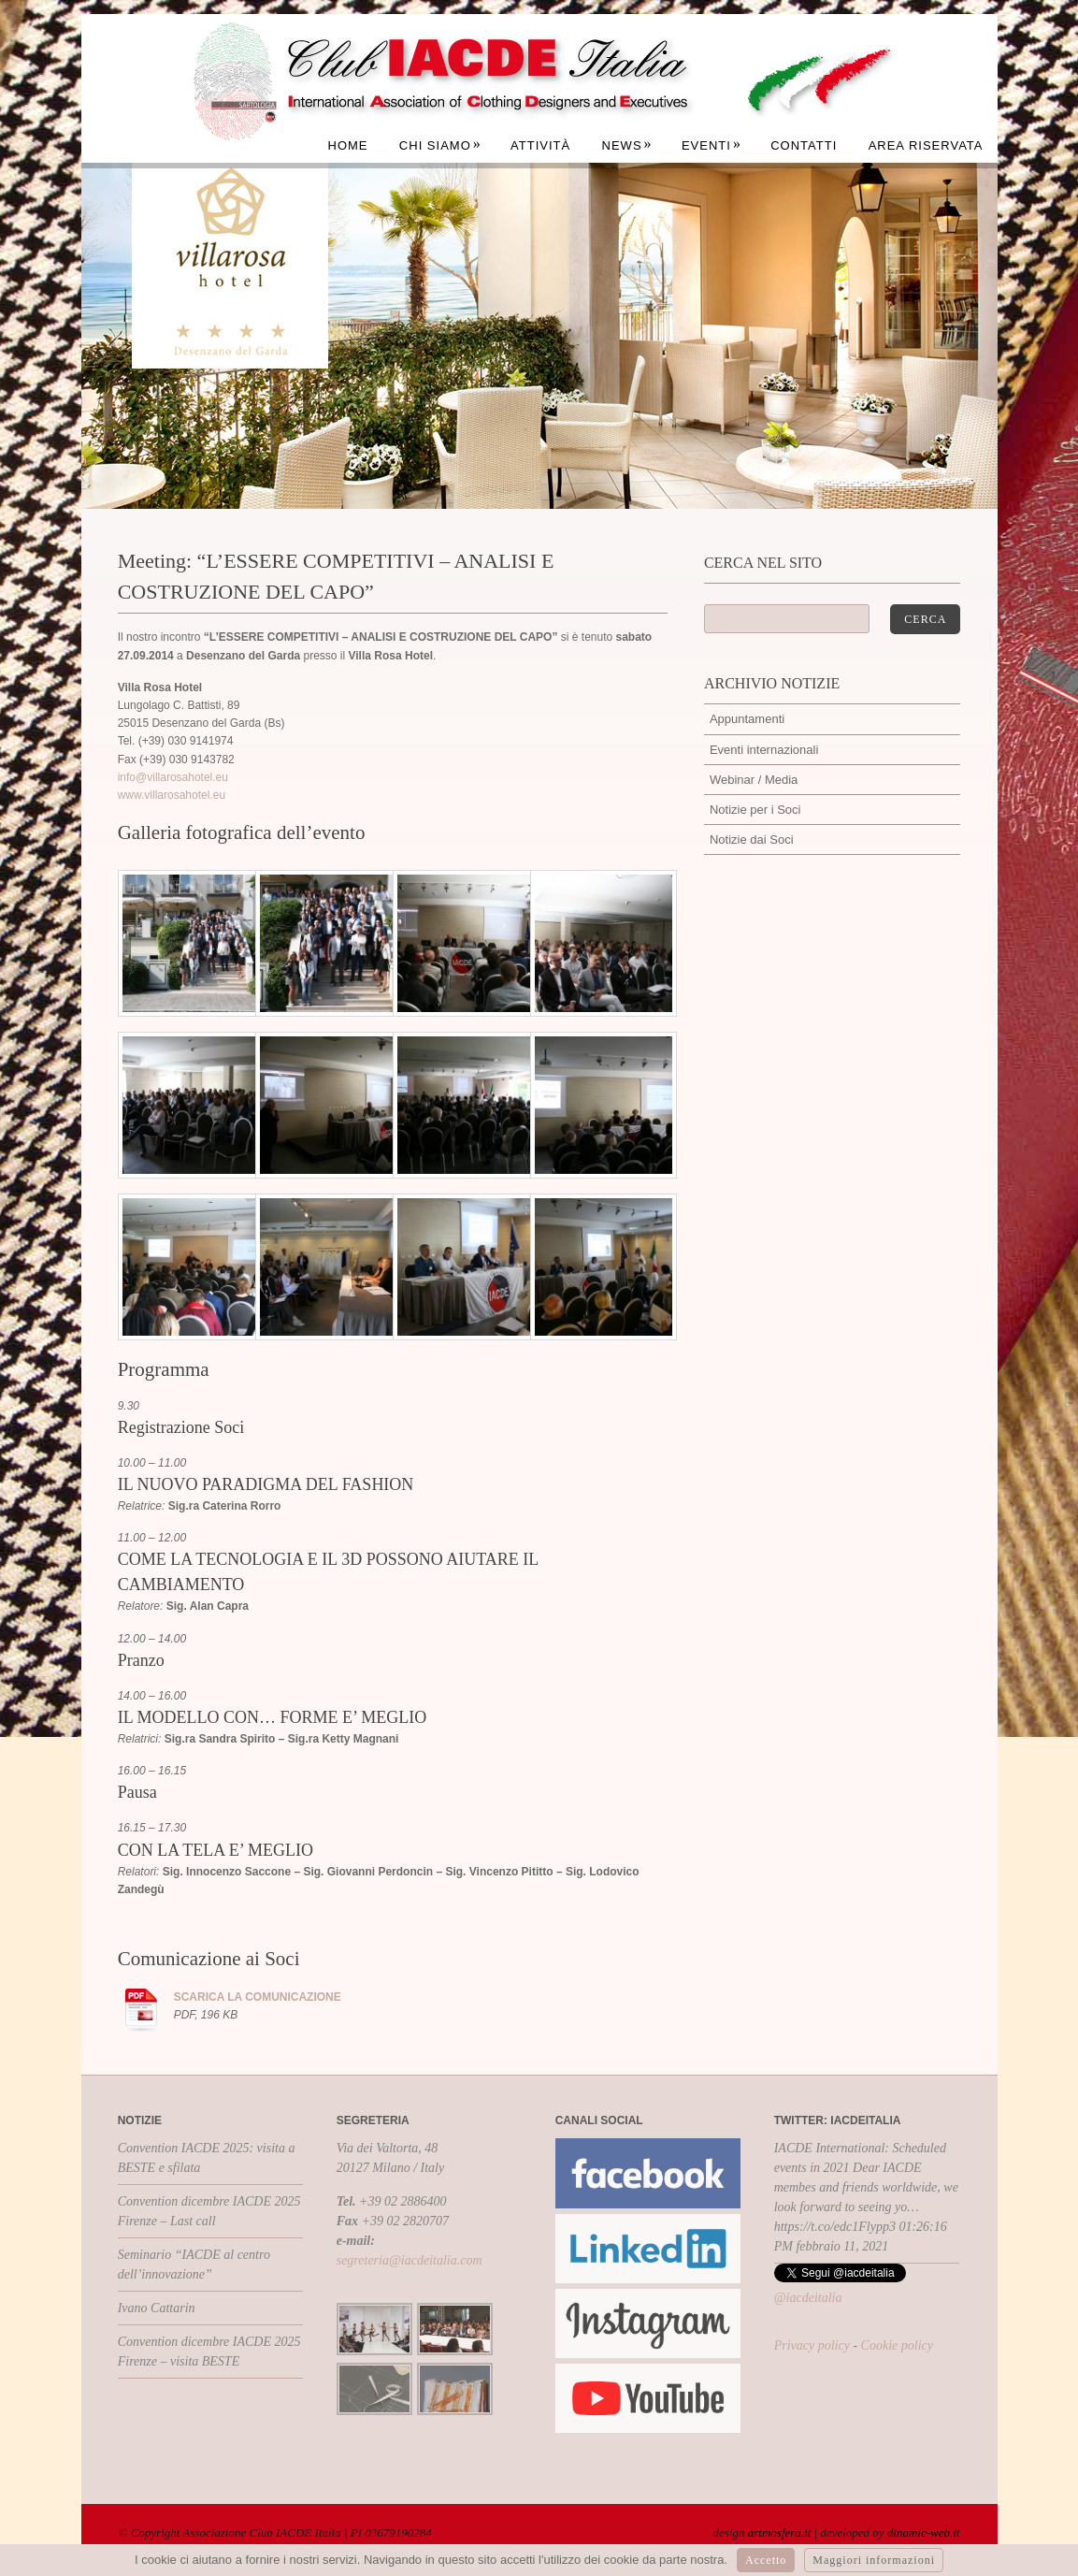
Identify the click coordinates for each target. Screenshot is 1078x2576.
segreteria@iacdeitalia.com (409, 2260)
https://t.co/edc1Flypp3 (835, 2227)
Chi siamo (440, 145)
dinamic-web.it (923, 2532)
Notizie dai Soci (752, 839)
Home (348, 145)
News (627, 145)
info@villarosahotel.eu (173, 777)
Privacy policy (812, 2345)
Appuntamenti (747, 719)
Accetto (765, 2560)
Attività (540, 145)
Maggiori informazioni (873, 2560)
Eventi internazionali (764, 750)
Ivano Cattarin (156, 2308)
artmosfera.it (780, 2532)
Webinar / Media (754, 780)
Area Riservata (926, 145)
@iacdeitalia (808, 2298)
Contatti (803, 145)
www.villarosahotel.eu (171, 795)
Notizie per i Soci (755, 810)
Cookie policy (897, 2345)
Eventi (711, 145)
